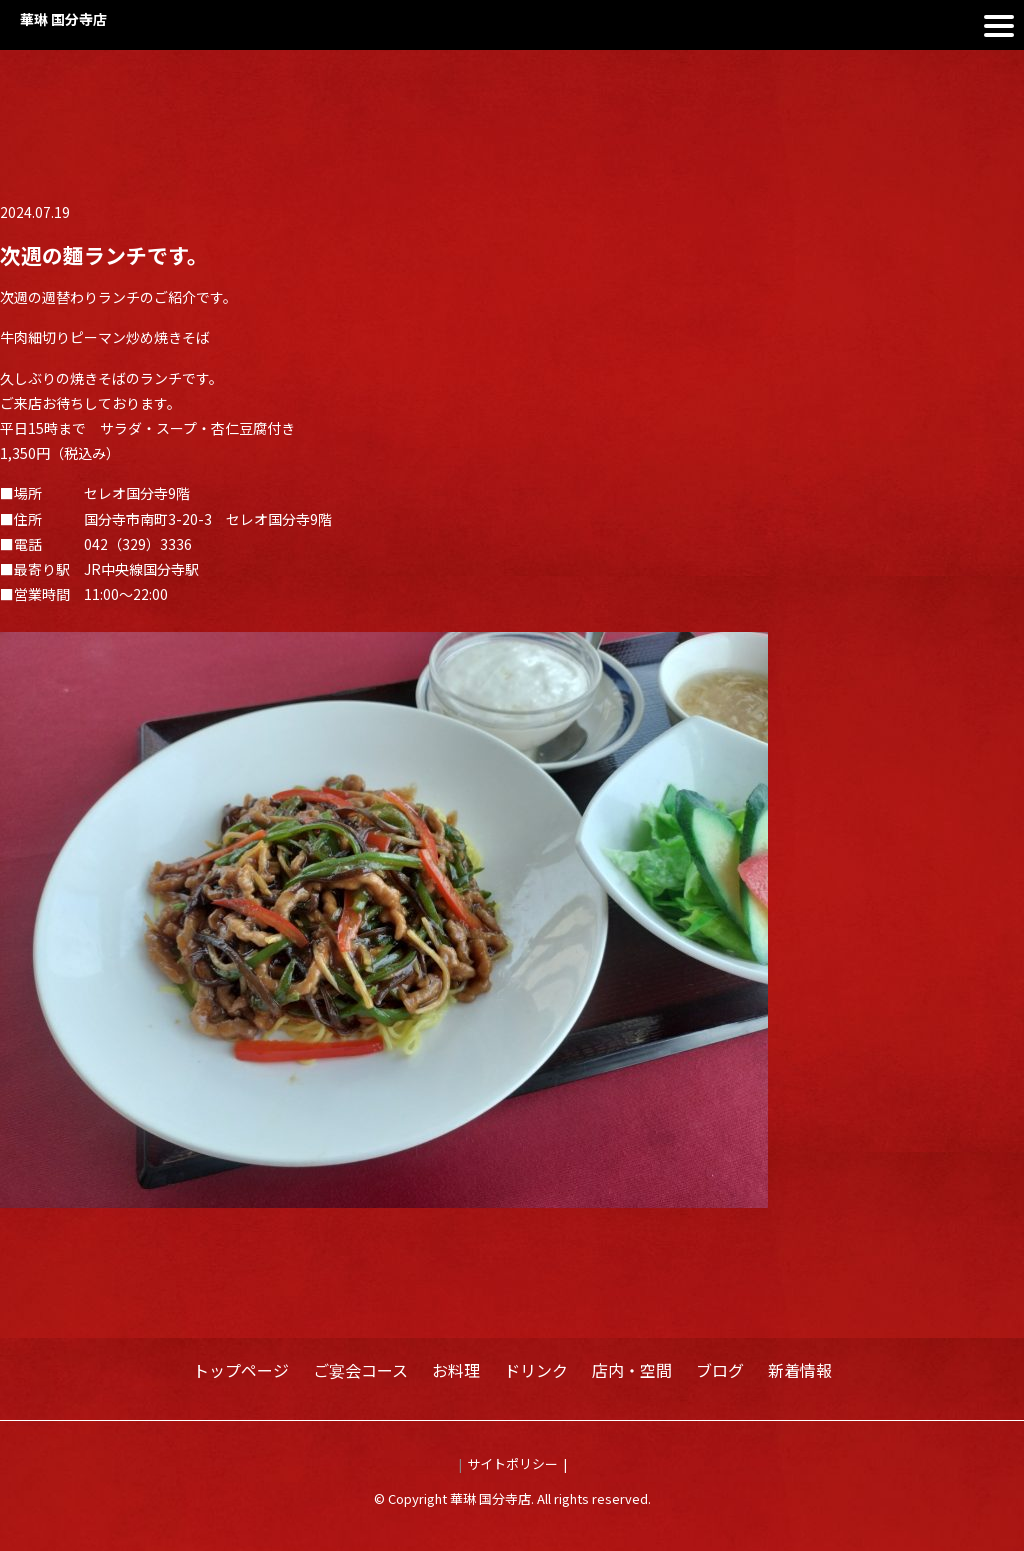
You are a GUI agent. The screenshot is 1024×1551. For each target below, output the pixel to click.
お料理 (456, 1370)
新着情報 (800, 1370)
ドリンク (536, 1370)
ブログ (720, 1370)
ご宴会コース (360, 1370)
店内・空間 (632, 1370)
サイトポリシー (512, 1463)
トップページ (241, 1370)
